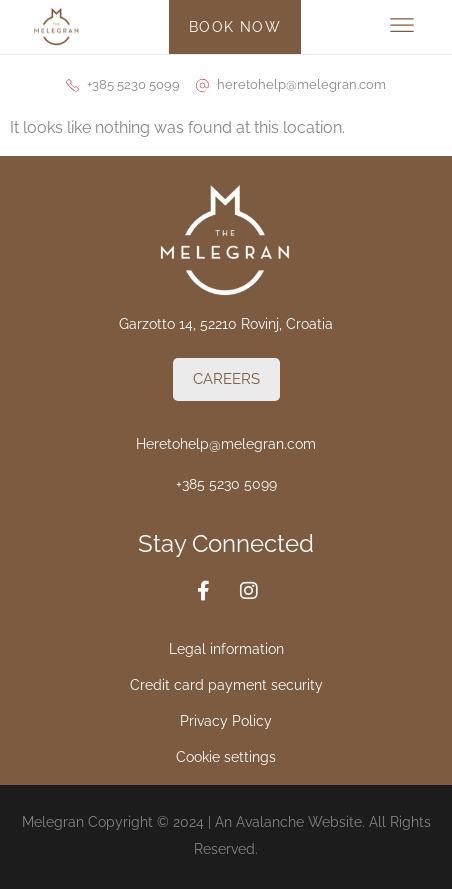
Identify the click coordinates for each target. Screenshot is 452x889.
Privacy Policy (226, 721)
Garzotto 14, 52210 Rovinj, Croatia (226, 324)
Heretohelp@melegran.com (226, 444)
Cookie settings (226, 757)
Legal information (226, 649)
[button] (402, 27)
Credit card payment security (226, 685)
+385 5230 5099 (226, 484)
